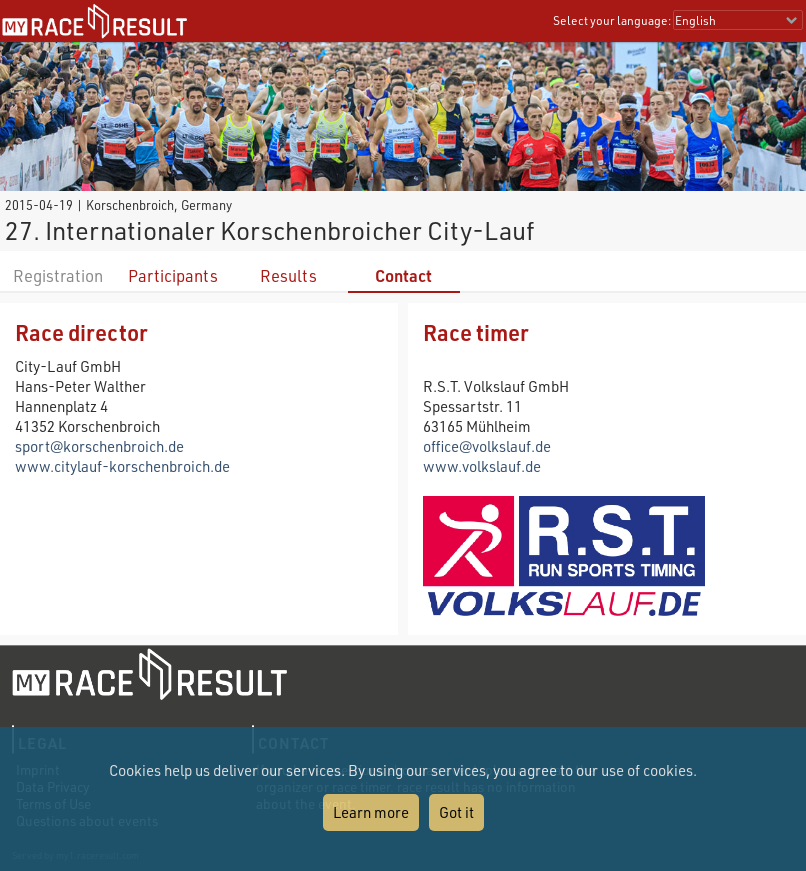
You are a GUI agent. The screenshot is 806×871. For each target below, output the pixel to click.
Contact (403, 275)
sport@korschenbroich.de (99, 446)
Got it (456, 812)
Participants (173, 275)
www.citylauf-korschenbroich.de (122, 466)
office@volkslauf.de (487, 446)
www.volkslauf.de (482, 466)
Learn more (371, 812)
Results (288, 275)
